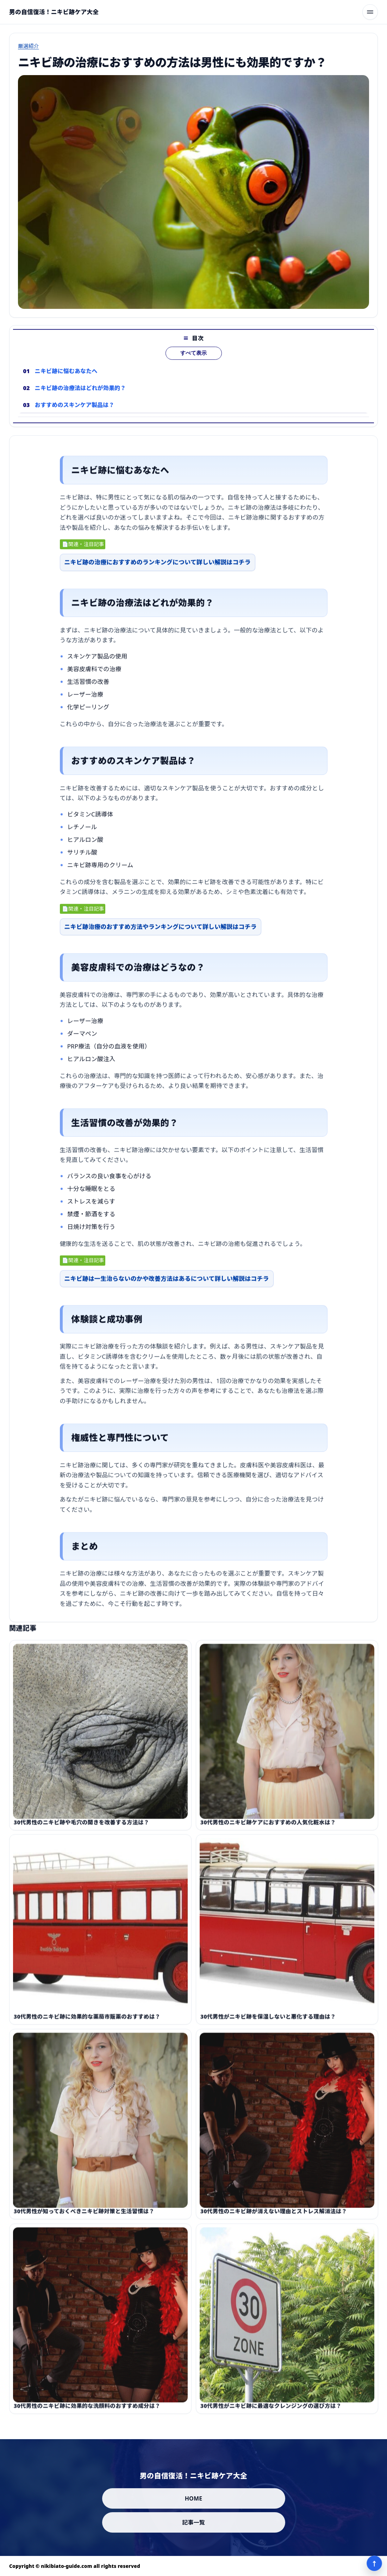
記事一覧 (193, 2522)
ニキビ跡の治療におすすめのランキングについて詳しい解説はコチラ (157, 568)
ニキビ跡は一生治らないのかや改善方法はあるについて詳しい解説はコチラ (166, 1284)
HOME (193, 2498)
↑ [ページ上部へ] (374, 2563)
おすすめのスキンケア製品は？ (74, 417)
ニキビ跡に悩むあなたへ (66, 383)
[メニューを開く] (370, 12)
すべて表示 (193, 365)
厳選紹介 (28, 45)
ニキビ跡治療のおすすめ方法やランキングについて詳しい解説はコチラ (160, 933)
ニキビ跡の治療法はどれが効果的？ (80, 400)
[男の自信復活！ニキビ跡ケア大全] (54, 12)
